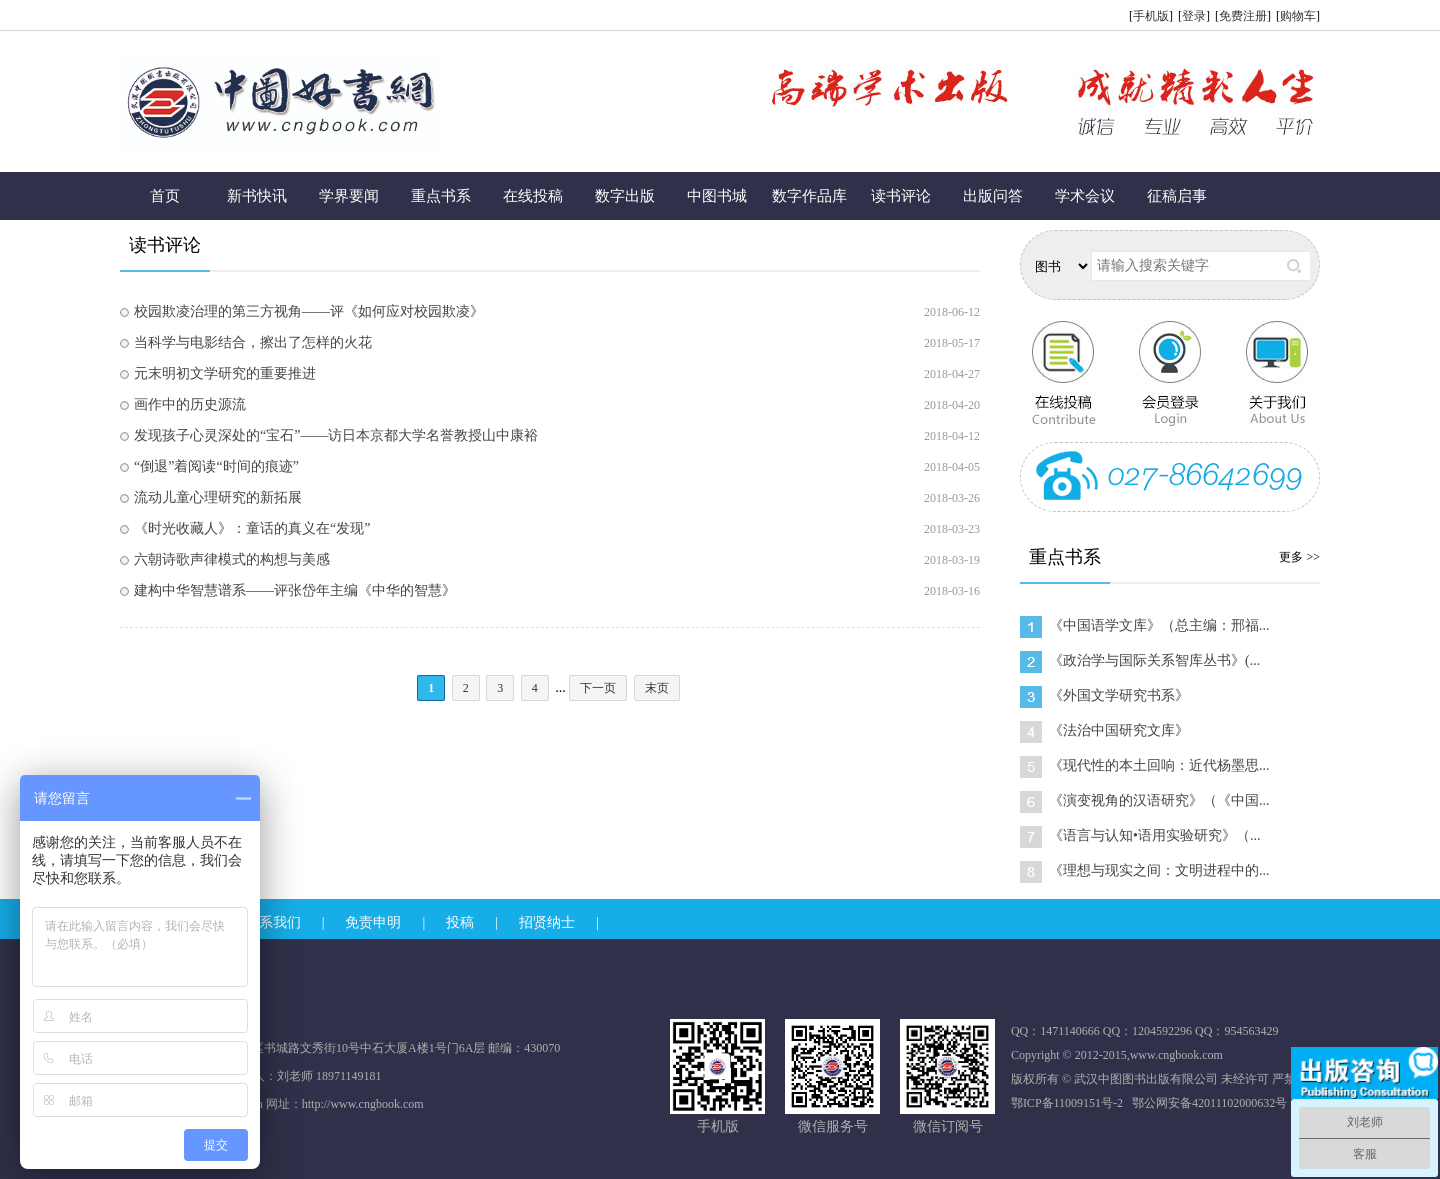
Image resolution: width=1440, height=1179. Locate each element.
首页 (165, 196)
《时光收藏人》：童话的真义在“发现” (252, 528)
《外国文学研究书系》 (1119, 695)
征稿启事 (1177, 196)
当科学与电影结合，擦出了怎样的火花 (253, 342)
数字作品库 (809, 196)
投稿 (460, 922)
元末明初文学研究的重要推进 (225, 373)
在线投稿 (533, 196)
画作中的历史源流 (190, 404)
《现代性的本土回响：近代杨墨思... (1159, 765)
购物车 (1298, 16)
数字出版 (625, 196)
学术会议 (1085, 196)
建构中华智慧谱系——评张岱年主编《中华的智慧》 (295, 590)
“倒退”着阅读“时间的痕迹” (216, 466)
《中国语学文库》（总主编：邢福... (1159, 625)
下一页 (598, 688)
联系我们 (273, 922)
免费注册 (1243, 16)
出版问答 (993, 196)
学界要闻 (349, 196)
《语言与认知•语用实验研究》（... (1154, 835)
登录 (1194, 16)
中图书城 (717, 196)
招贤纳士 (547, 922)
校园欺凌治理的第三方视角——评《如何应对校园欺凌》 (309, 311)
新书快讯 (257, 196)
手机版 (1151, 16)
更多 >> (1299, 557)
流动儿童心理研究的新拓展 (218, 497)
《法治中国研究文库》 (1119, 730)
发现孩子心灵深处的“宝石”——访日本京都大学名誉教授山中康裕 (336, 435)
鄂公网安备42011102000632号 (1209, 1103)
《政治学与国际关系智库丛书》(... (1154, 660)
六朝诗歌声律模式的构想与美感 (232, 559)
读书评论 (901, 196)
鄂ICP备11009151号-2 (1067, 1103)
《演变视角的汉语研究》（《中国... (1159, 800)
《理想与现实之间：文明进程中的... (1159, 870)
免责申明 (373, 922)
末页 (657, 688)
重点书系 (441, 196)
